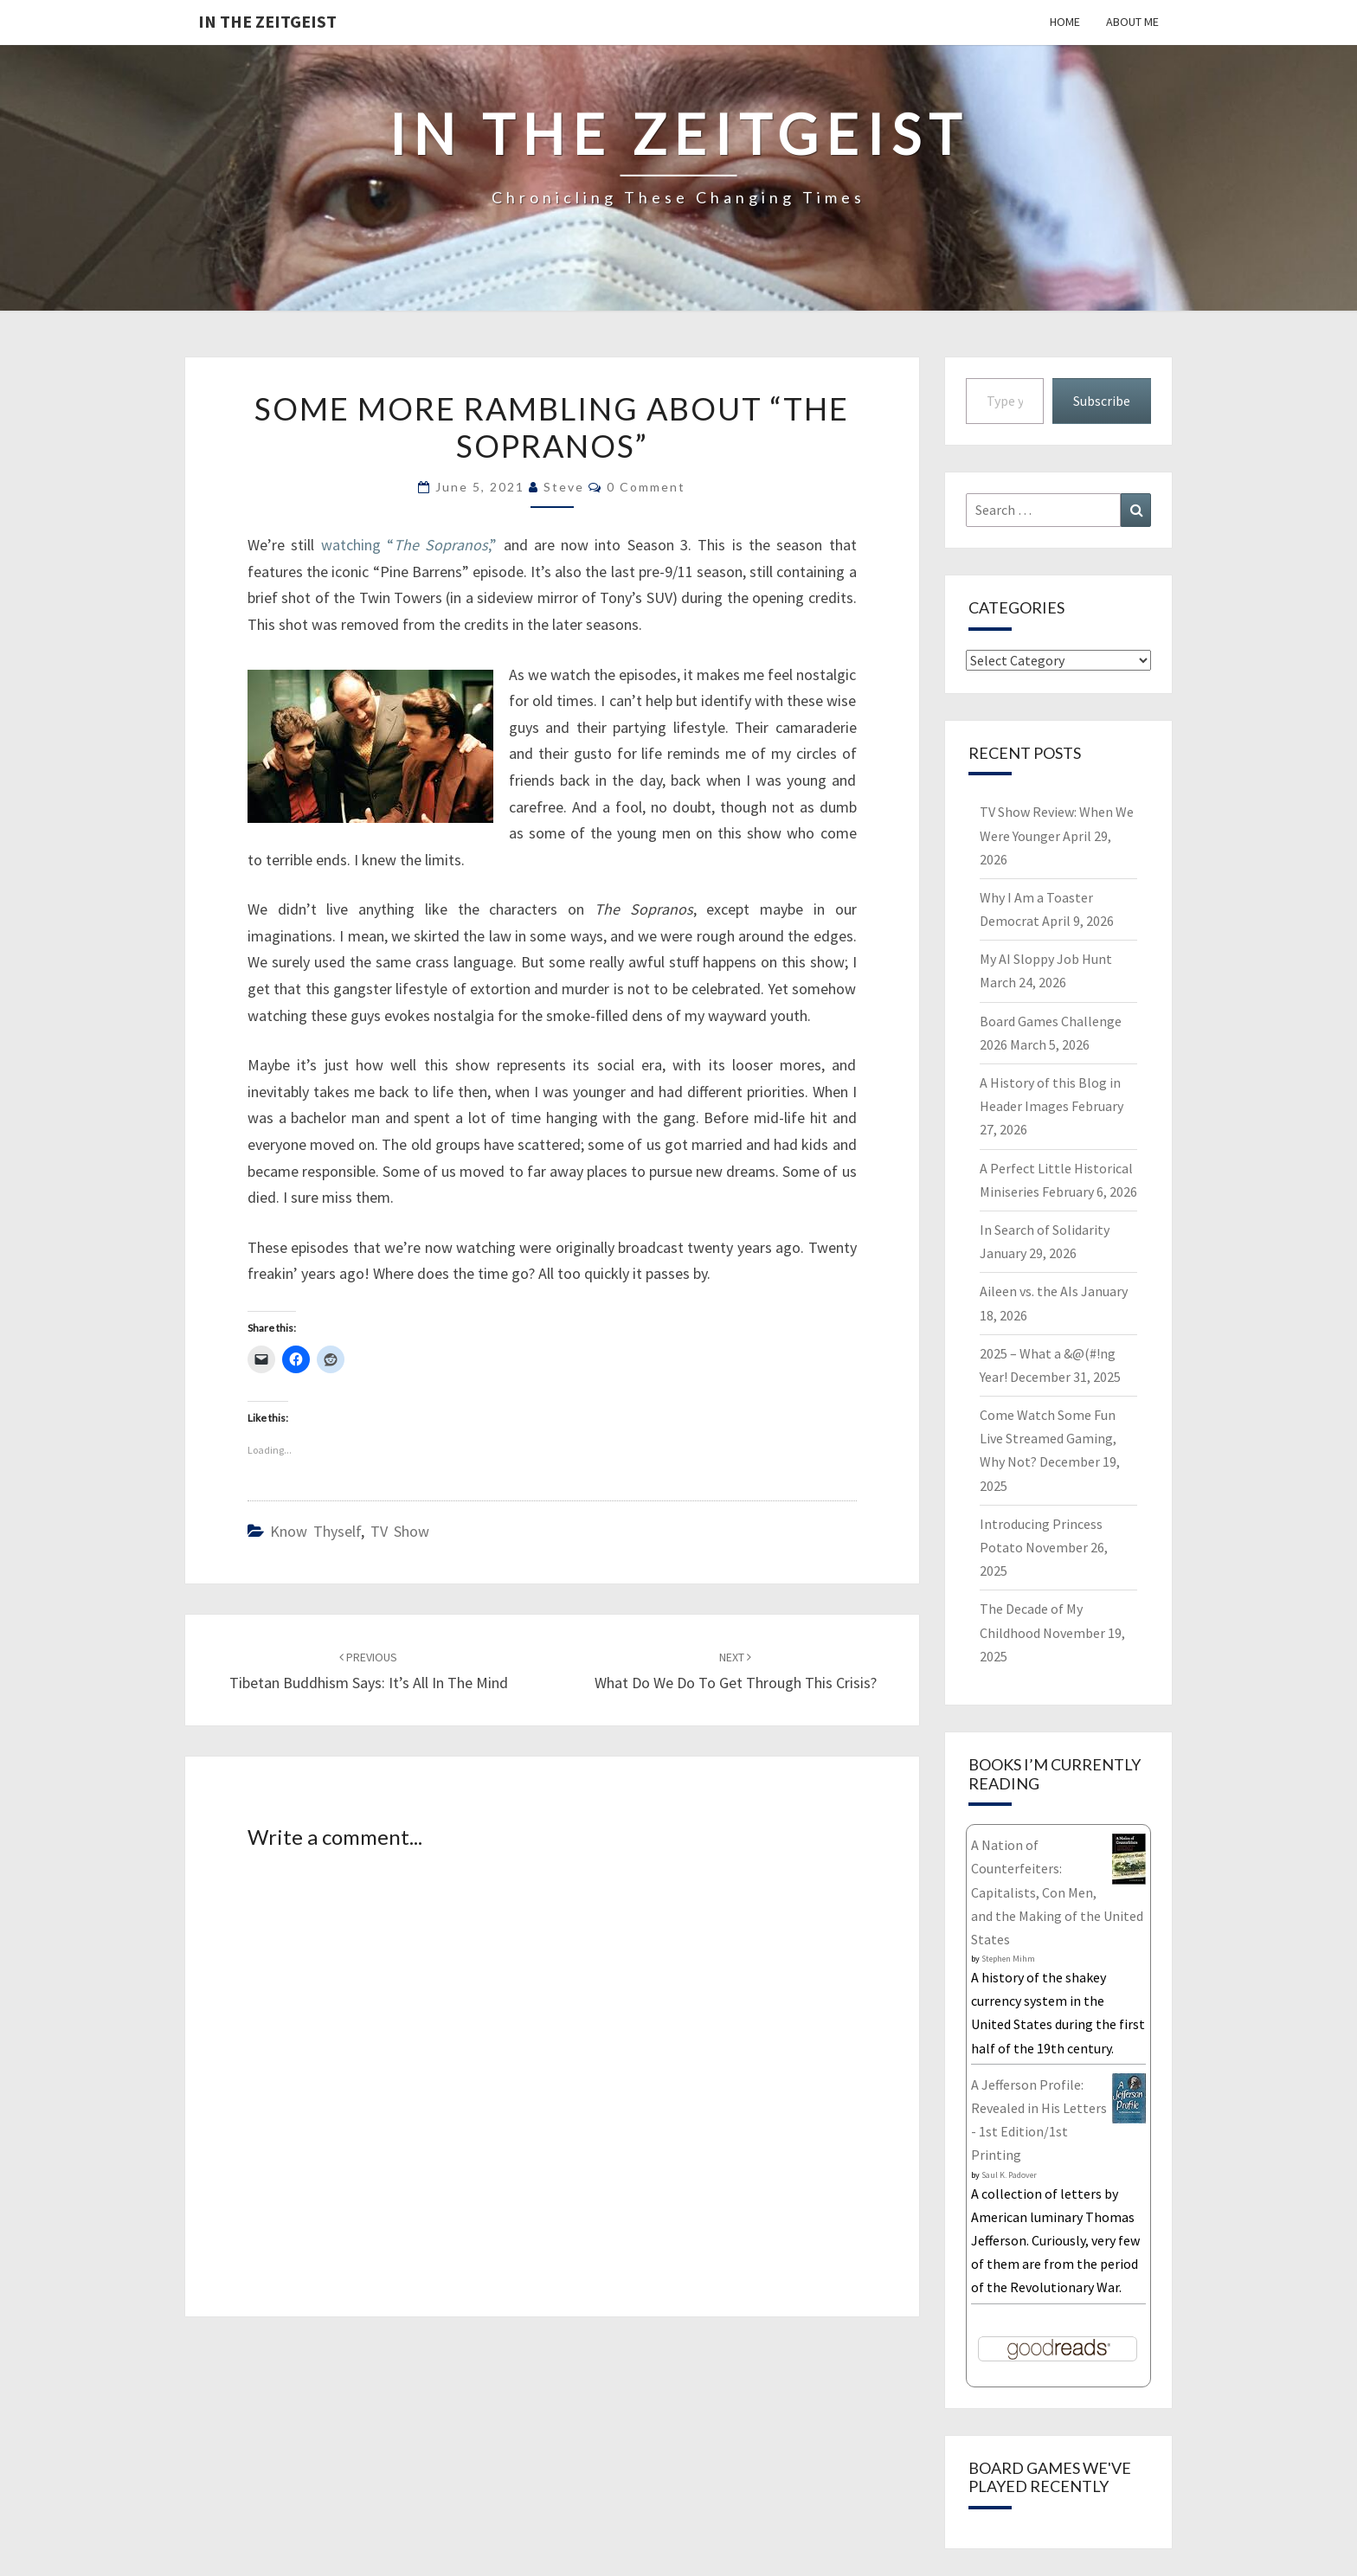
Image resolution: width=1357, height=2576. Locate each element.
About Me (1132, 21)
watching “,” (409, 545)
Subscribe (1101, 400)
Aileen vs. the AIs (1029, 1291)
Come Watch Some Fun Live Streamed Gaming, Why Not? (1048, 1438)
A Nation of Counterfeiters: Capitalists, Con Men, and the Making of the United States (1057, 1892)
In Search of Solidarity (1044, 1229)
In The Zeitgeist (267, 21)
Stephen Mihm (1008, 1958)
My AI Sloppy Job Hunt (1046, 958)
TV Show (399, 1531)
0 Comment (646, 486)
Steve (563, 486)
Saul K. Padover (1009, 2175)
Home (1065, 21)
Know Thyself (315, 1531)
